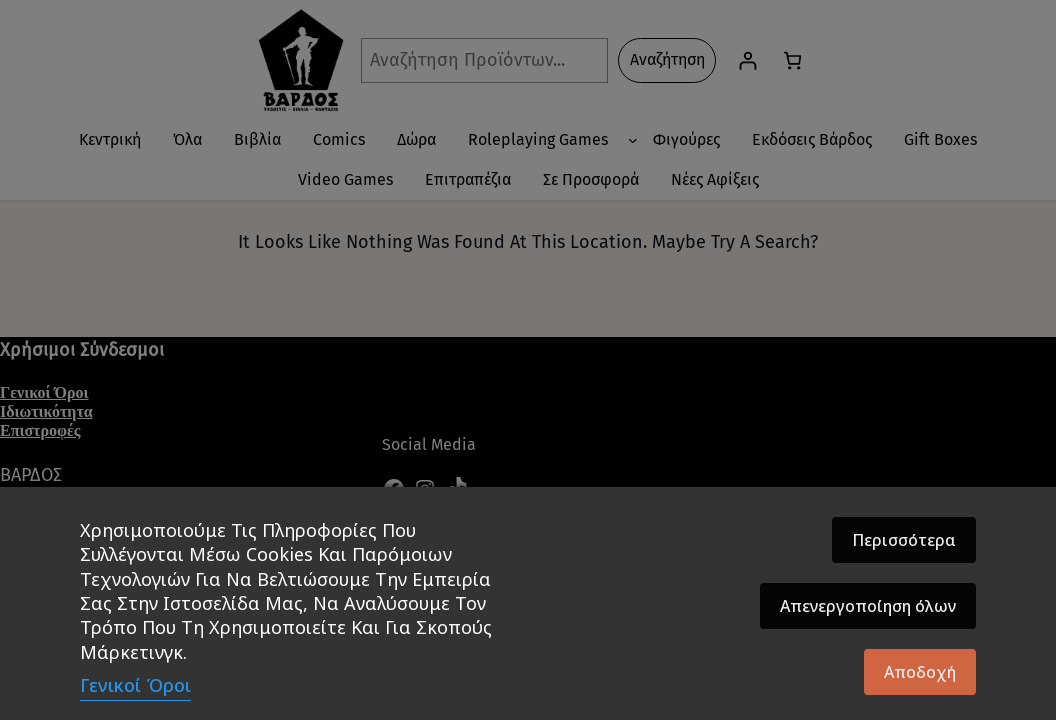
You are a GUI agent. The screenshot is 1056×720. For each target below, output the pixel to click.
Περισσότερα (904, 540)
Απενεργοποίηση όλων (868, 606)
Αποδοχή (920, 672)
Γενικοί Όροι (135, 685)
